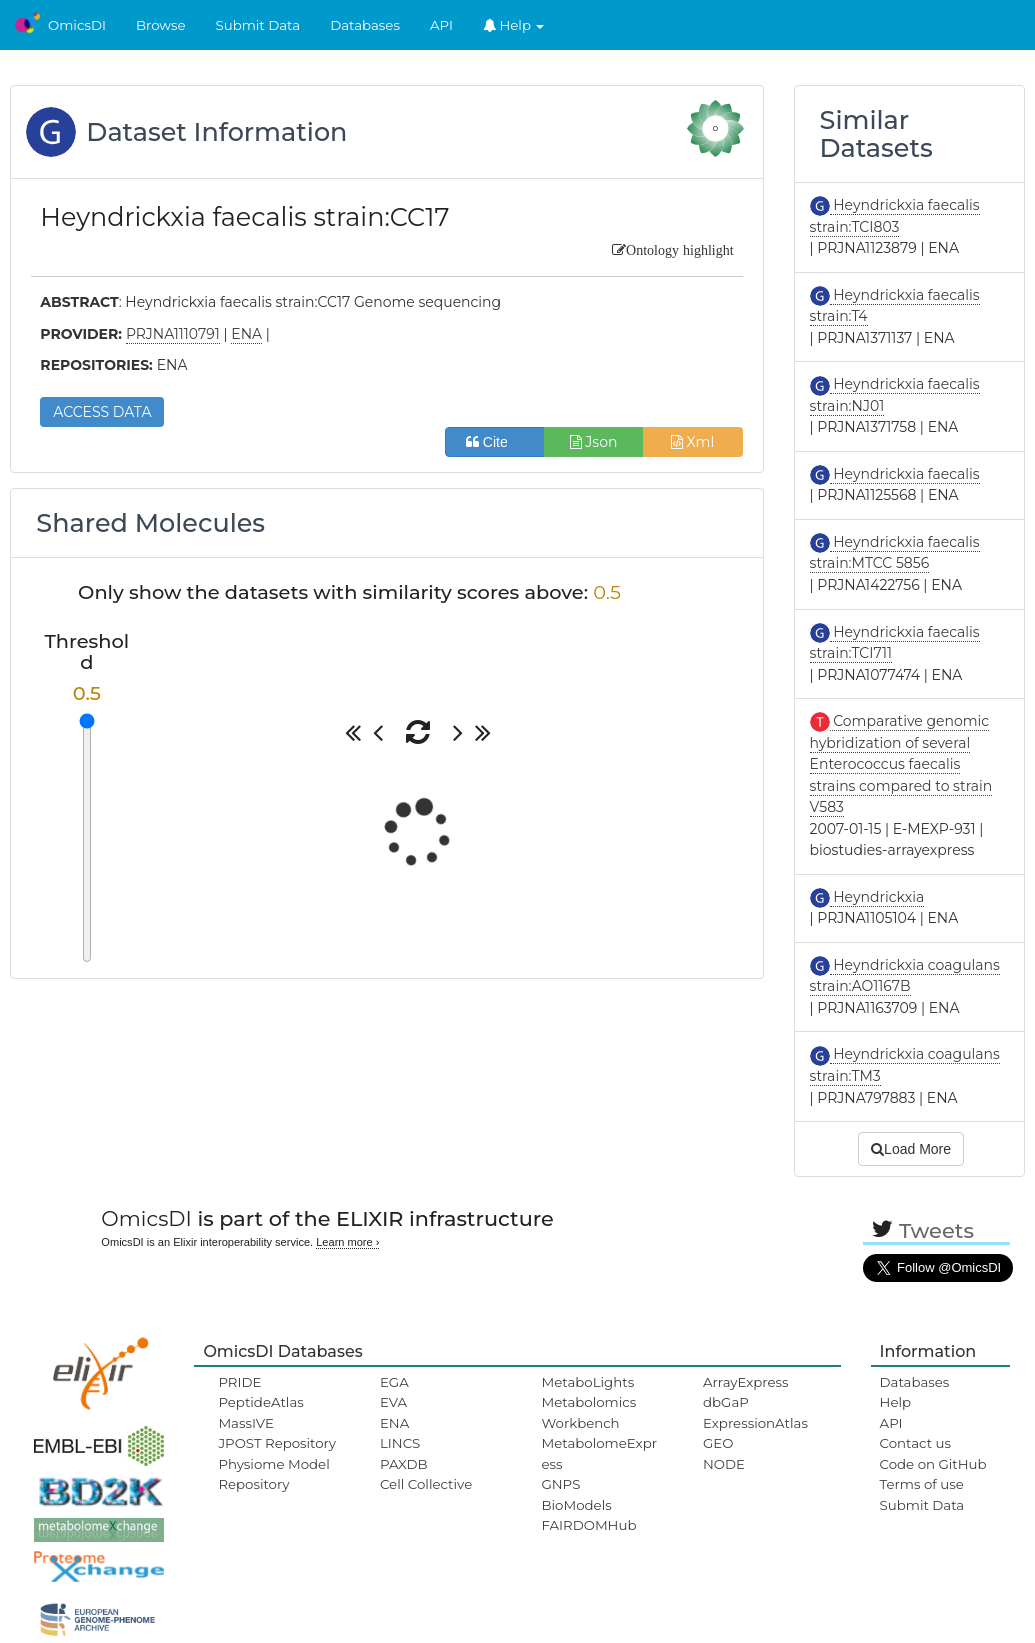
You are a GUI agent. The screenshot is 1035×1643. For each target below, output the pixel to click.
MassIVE (245, 1423)
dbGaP (726, 1402)
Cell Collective (426, 1484)
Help (514, 25)
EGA (394, 1382)
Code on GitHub (933, 1464)
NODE (724, 1464)
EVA (393, 1402)
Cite (494, 442)
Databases (365, 25)
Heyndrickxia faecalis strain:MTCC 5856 (895, 553)
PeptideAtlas (260, 1402)
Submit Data (258, 25)
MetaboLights (587, 1382)
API (441, 25)
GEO (718, 1443)
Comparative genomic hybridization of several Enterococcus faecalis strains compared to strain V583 (901, 764)
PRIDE (239, 1382)
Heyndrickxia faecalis (905, 474)
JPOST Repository (277, 1443)
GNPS (560, 1484)
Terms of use (922, 1484)
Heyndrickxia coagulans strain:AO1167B (905, 976)
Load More (911, 1149)
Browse (161, 25)
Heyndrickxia (877, 897)
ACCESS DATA (102, 412)
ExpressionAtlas (755, 1423)
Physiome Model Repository (273, 1474)
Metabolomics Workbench (588, 1412)
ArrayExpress (746, 1382)
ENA (394, 1423)
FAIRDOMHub (588, 1525)
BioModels (576, 1505)
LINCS (400, 1443)
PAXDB (404, 1464)
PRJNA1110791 (173, 334)
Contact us (915, 1443)
